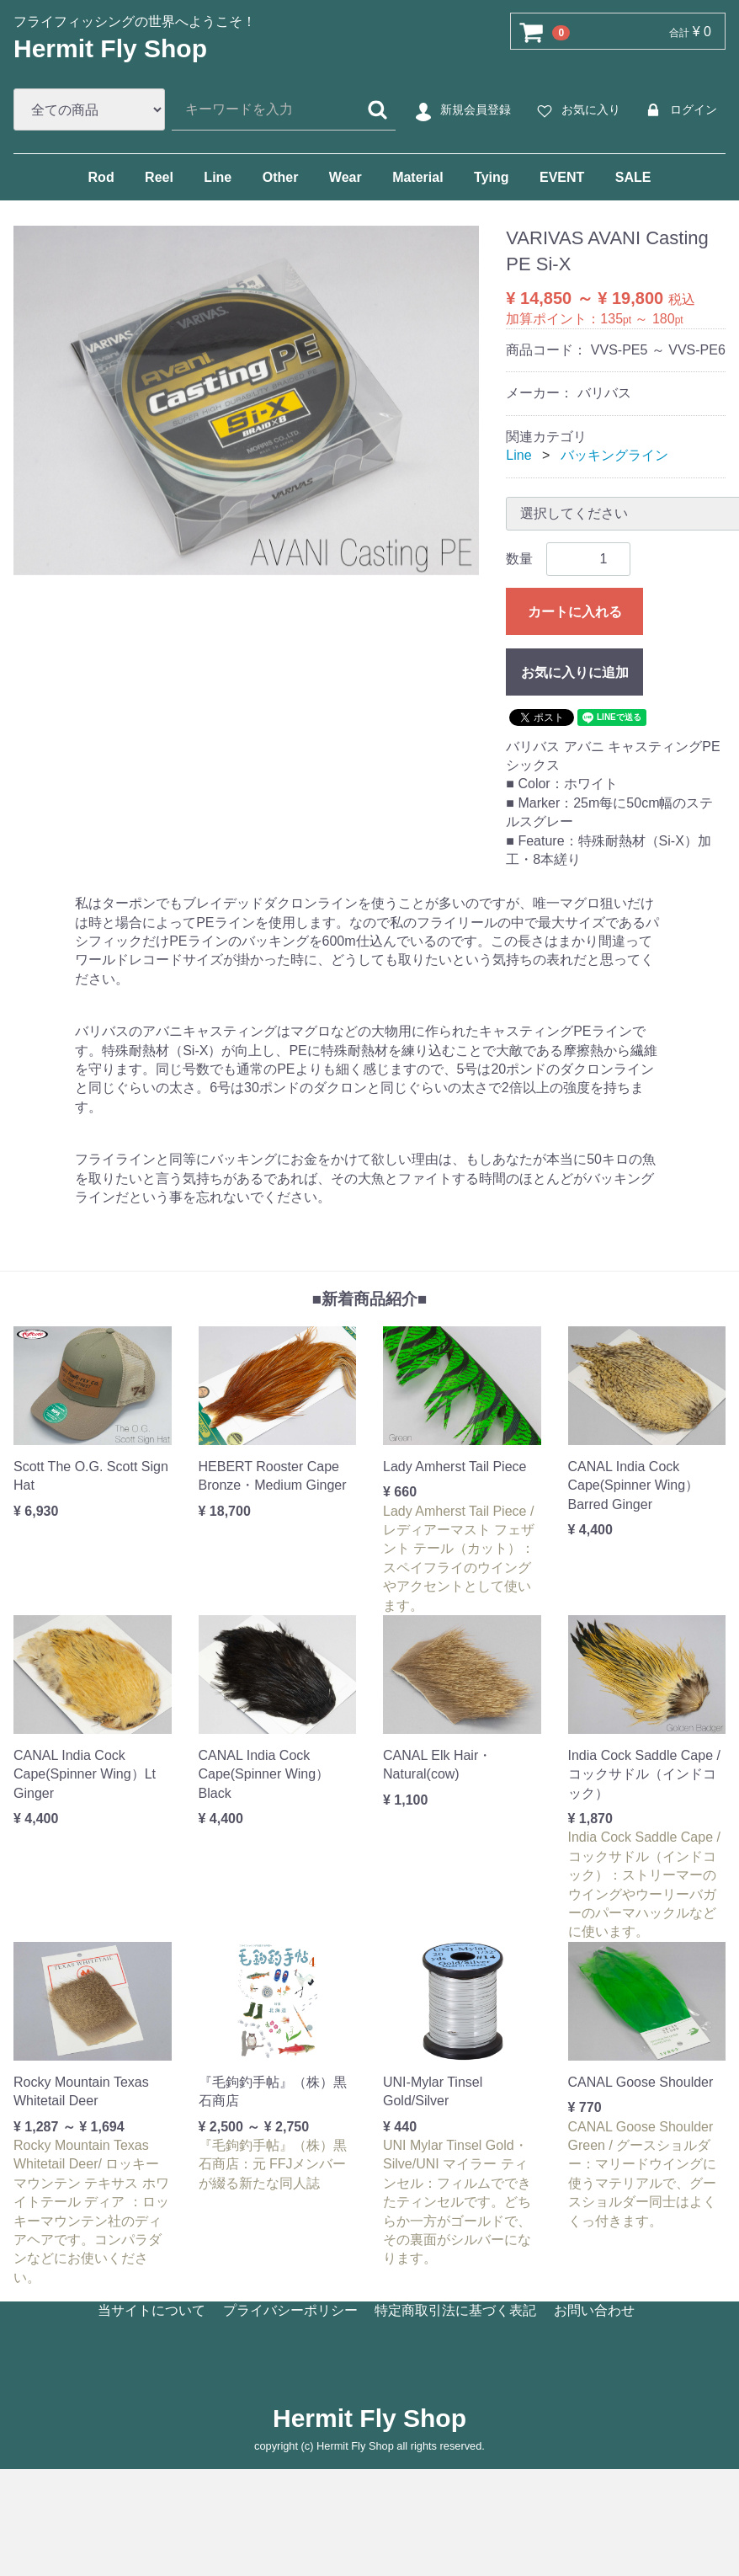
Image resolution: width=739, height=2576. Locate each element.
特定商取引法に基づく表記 (455, 2310)
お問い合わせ (594, 2310)
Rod (101, 177)
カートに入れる (575, 611)
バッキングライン (614, 455)
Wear (345, 177)
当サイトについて (151, 2310)
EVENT (562, 177)
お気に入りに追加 (575, 671)
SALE (633, 177)
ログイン (679, 110)
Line (217, 177)
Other (281, 177)
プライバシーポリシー (290, 2310)
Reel (159, 177)
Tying (491, 177)
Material (417, 177)
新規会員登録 (461, 110)
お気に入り (576, 110)
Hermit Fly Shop (110, 48)
